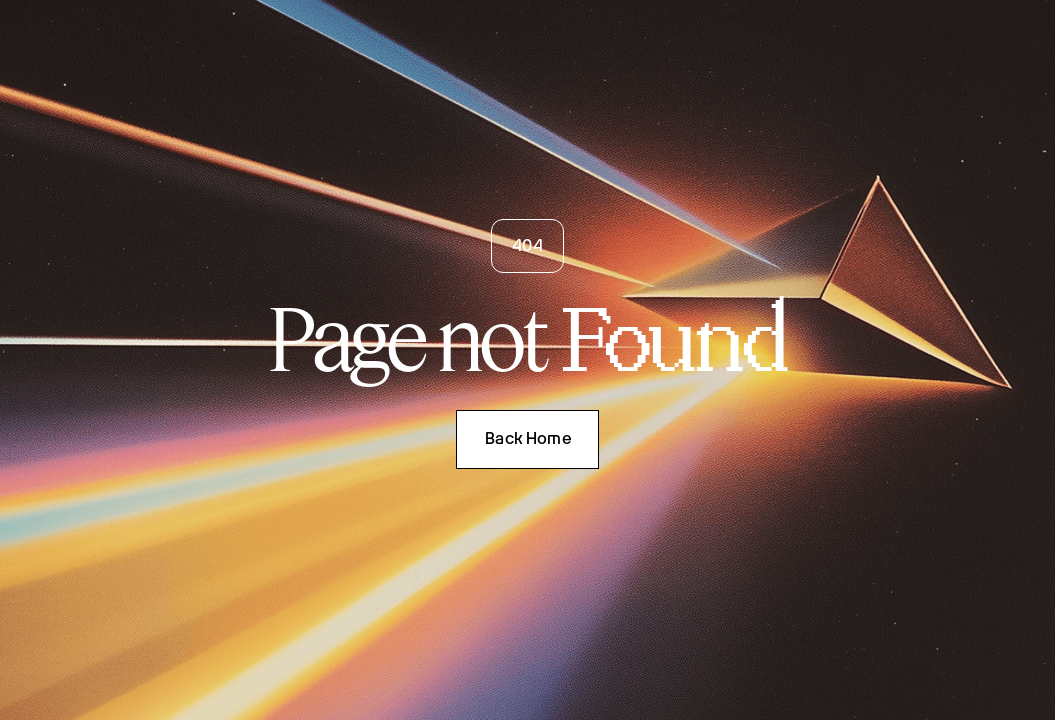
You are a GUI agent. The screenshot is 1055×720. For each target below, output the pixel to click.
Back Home (528, 438)
